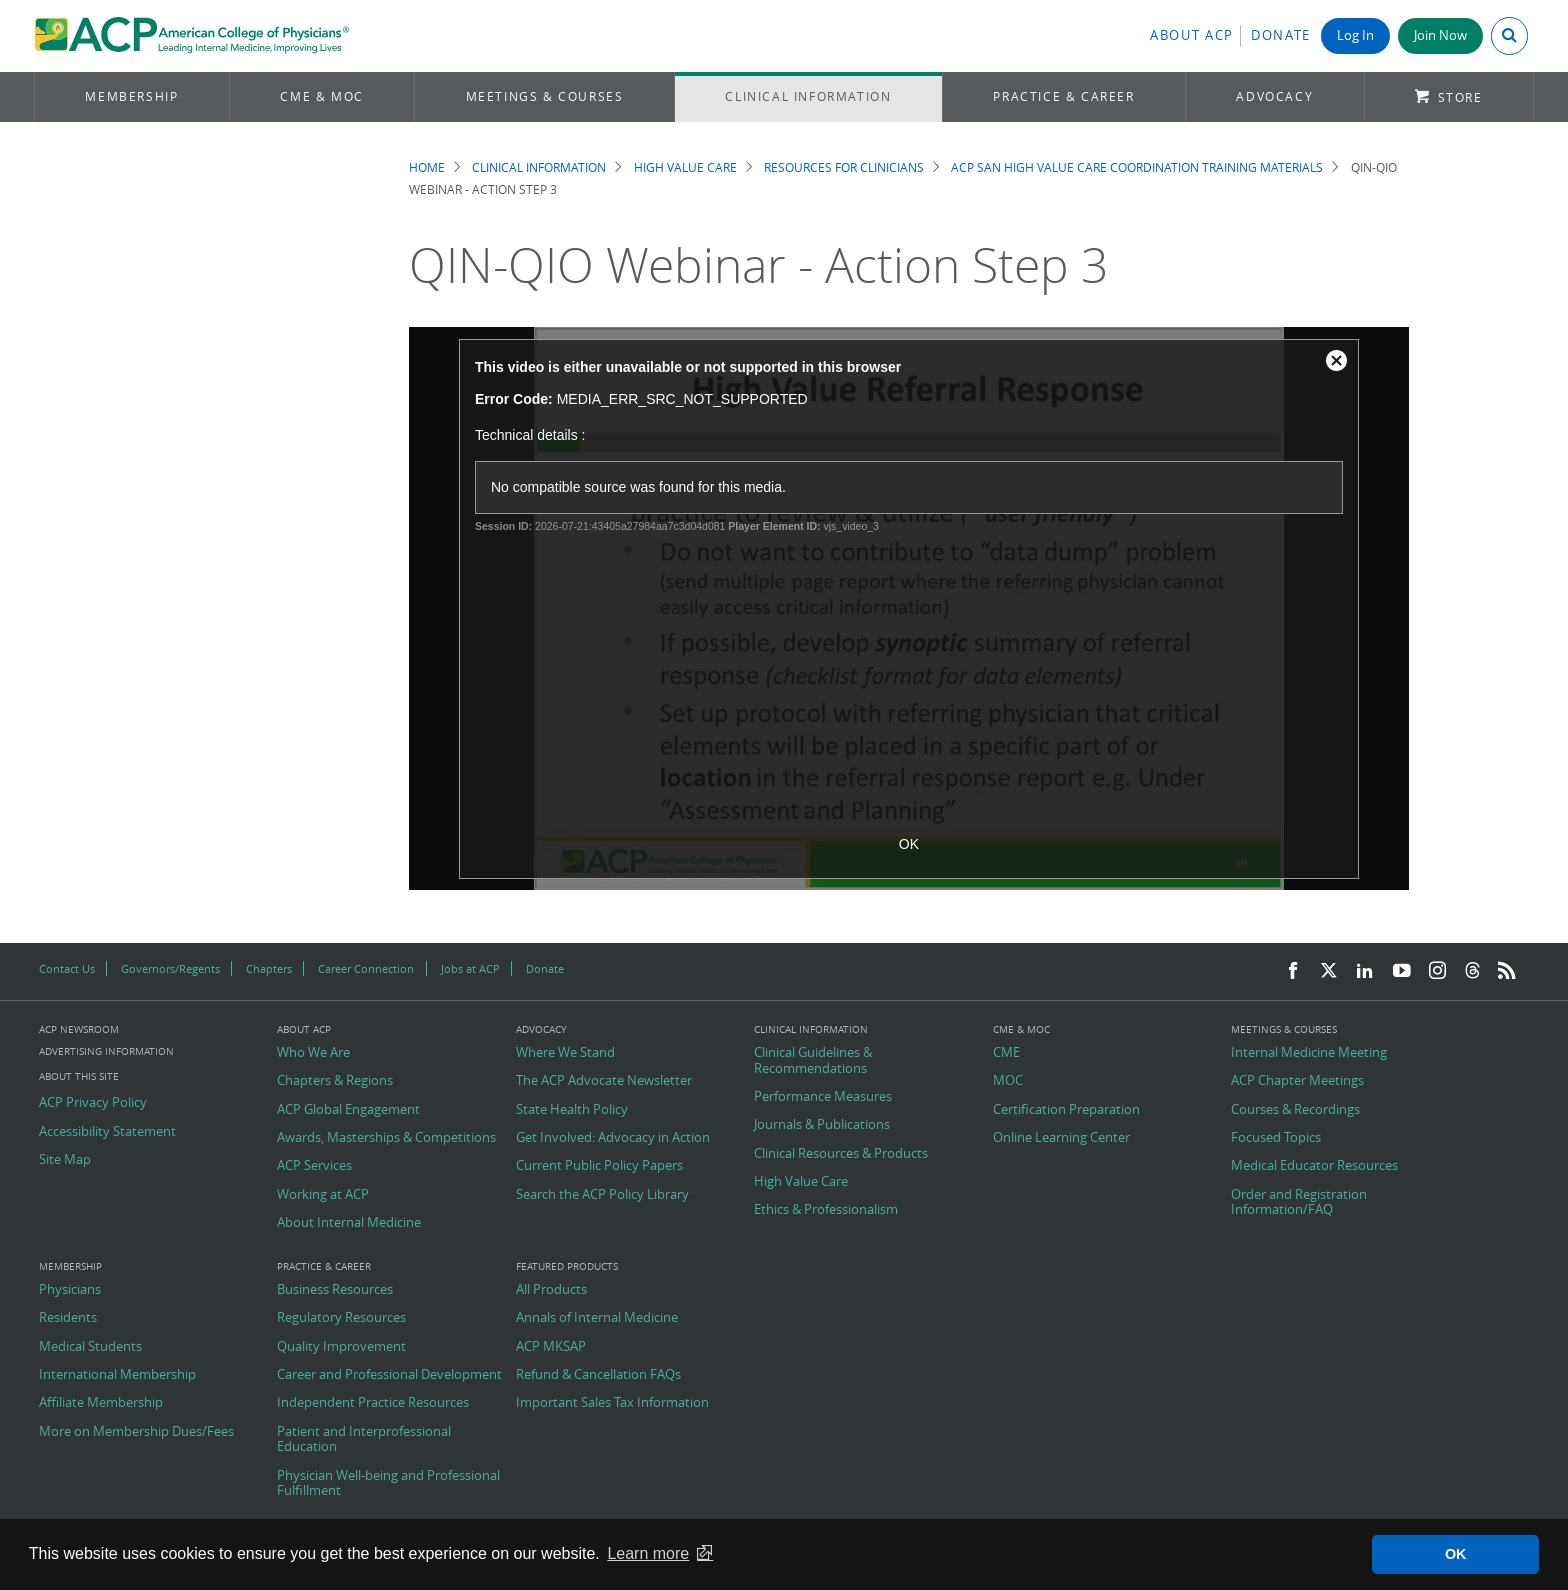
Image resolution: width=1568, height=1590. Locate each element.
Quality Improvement (341, 1347)
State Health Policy (572, 1110)
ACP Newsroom (79, 1030)
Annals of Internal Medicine (597, 1318)
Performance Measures (823, 1097)
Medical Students (90, 1347)
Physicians (70, 1290)
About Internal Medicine (349, 1223)
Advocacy (1274, 96)
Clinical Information (808, 96)
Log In (1355, 35)
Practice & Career (1063, 96)
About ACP (1192, 35)
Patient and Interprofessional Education (364, 1439)
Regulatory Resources (341, 1318)
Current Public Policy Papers (599, 1166)
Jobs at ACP (470, 968)
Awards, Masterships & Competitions (386, 1138)
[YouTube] (1402, 971)
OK (909, 844)
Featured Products (567, 1267)
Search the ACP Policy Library (602, 1195)
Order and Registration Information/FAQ (1299, 1202)
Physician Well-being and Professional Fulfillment (388, 1483)
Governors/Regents (170, 968)
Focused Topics (1276, 1138)
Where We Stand (565, 1053)
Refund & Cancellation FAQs (598, 1375)
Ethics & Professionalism (826, 1210)
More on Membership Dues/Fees (136, 1432)
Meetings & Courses (545, 96)
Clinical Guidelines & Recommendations (813, 1060)
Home (427, 167)
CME (1006, 1053)
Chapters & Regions (335, 1081)
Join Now (1440, 35)
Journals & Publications (822, 1125)
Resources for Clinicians (844, 167)
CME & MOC (321, 96)
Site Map (65, 1160)
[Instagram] (1438, 971)
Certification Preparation (1066, 1110)
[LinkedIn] (1365, 971)
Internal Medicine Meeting (1309, 1053)
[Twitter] (1329, 971)
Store (1460, 97)
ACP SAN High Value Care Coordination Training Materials (1137, 167)
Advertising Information (106, 1051)
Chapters (269, 968)
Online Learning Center (1061, 1138)
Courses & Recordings (1295, 1110)
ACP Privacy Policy (93, 1103)
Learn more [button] (648, 1553)
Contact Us (67, 968)
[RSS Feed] (1507, 971)
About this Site (79, 1076)
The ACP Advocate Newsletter (604, 1081)
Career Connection (366, 968)
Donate (1281, 35)
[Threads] (1472, 971)
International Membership (117, 1375)
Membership (131, 96)
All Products (551, 1290)
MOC (1008, 1081)
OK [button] (1456, 1554)
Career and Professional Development (389, 1375)
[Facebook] (1293, 971)
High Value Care (685, 167)
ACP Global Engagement (348, 1110)
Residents (68, 1318)
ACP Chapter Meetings (1297, 1081)
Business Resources (335, 1290)
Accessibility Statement (107, 1132)
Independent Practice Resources (373, 1403)
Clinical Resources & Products (841, 1154)
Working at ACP (323, 1195)
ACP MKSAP (551, 1347)
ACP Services (314, 1166)
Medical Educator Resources (1314, 1166)
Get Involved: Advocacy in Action (613, 1138)
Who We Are (313, 1053)
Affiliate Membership (101, 1403)
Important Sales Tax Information (612, 1403)
